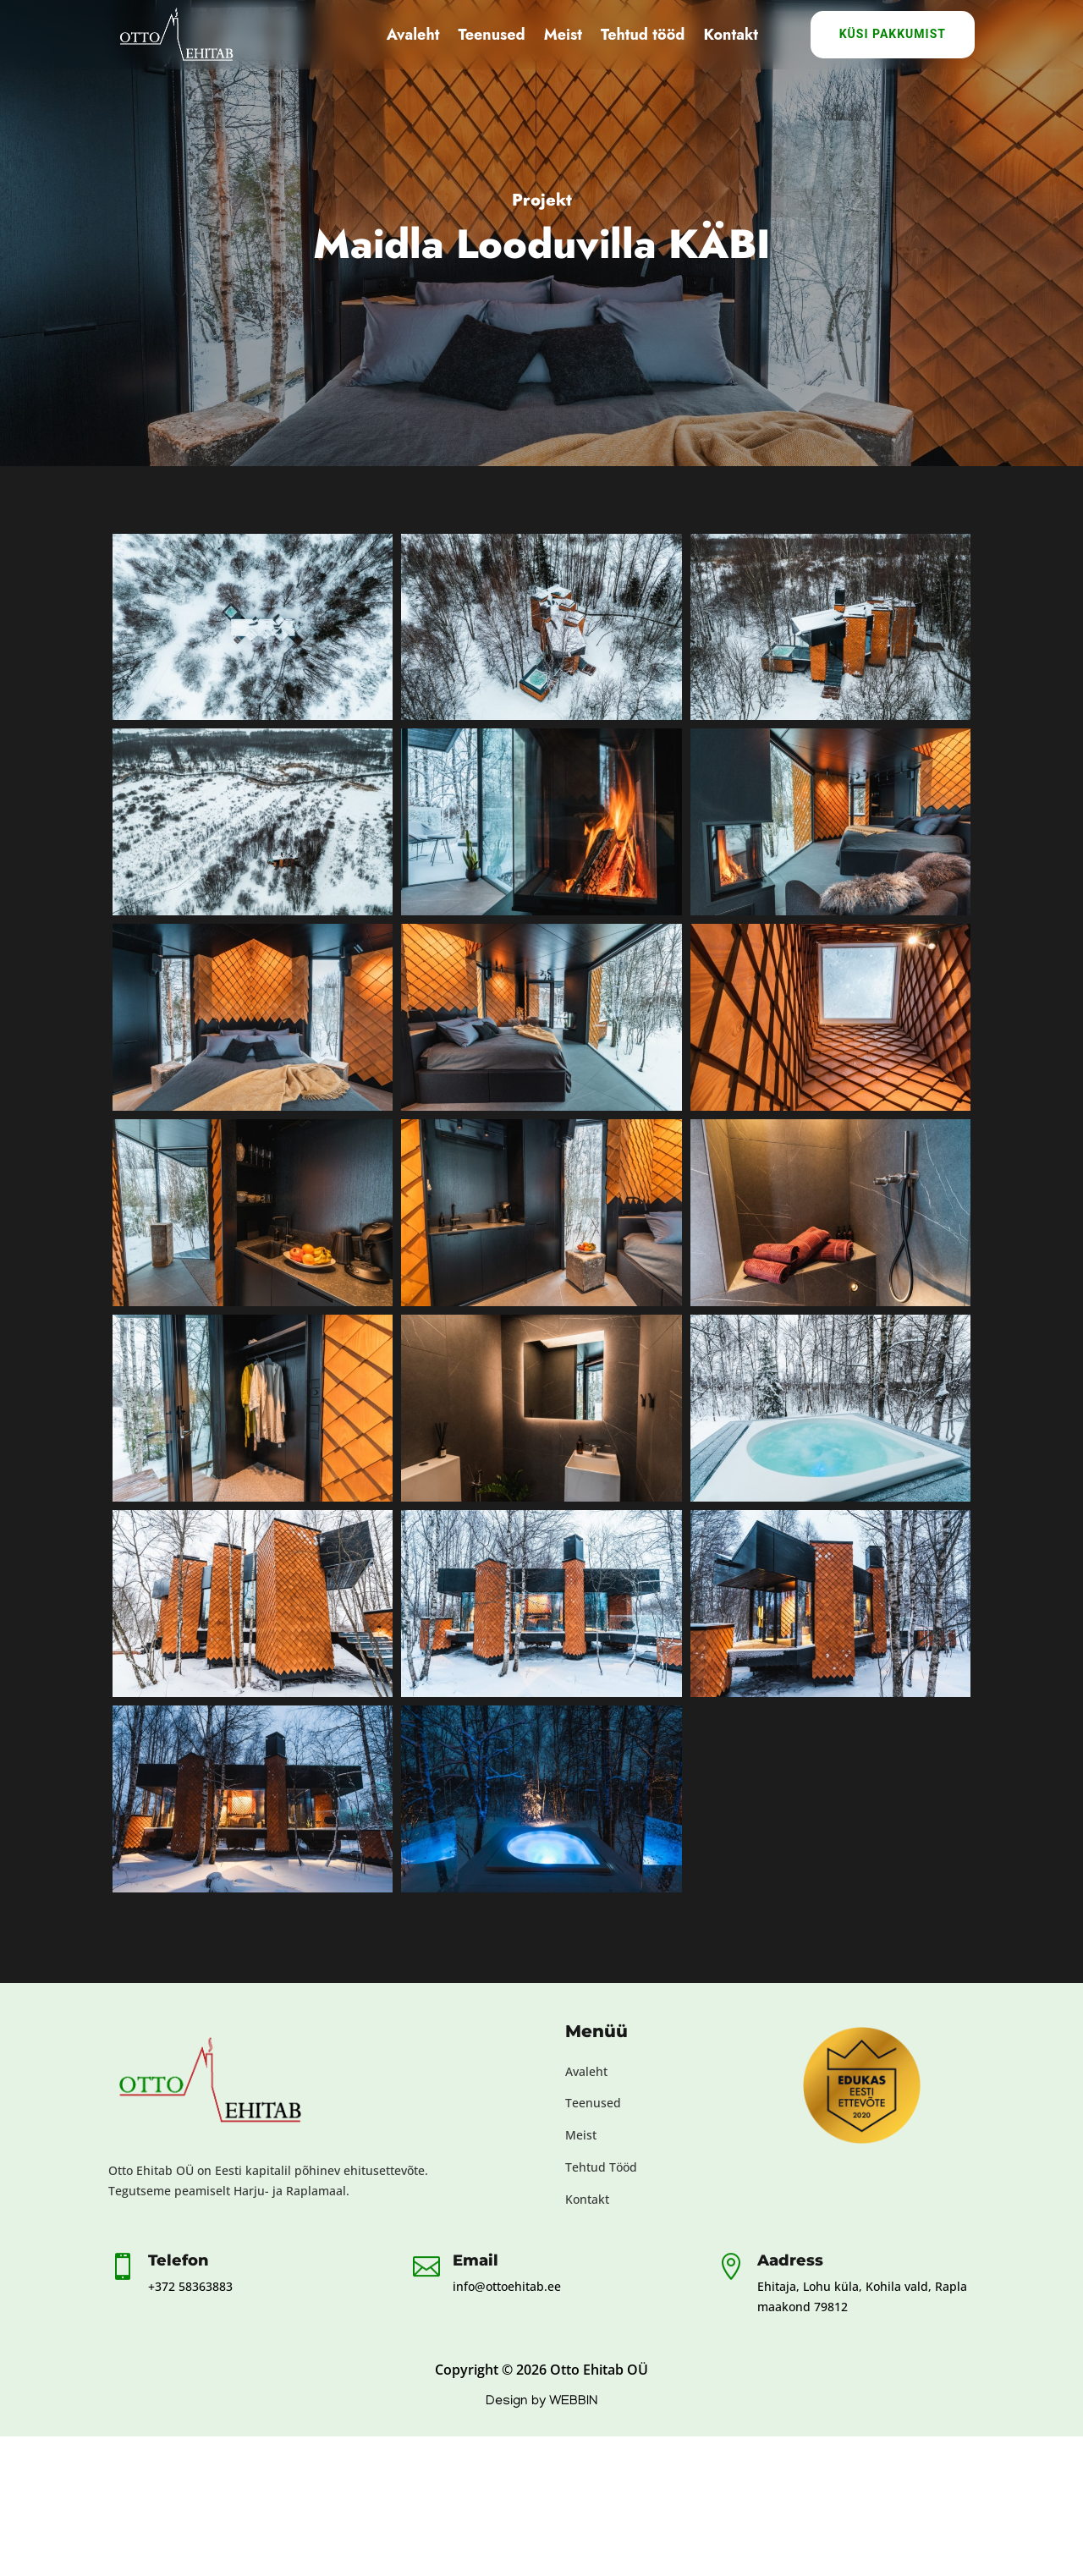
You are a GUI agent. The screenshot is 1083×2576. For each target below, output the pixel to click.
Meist (563, 35)
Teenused (491, 35)
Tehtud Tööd (601, 2167)
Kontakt (730, 35)
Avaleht (413, 35)
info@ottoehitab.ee (507, 2286)
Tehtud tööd (643, 35)
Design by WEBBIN (541, 2401)
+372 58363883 (190, 2286)
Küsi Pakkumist (892, 34)
